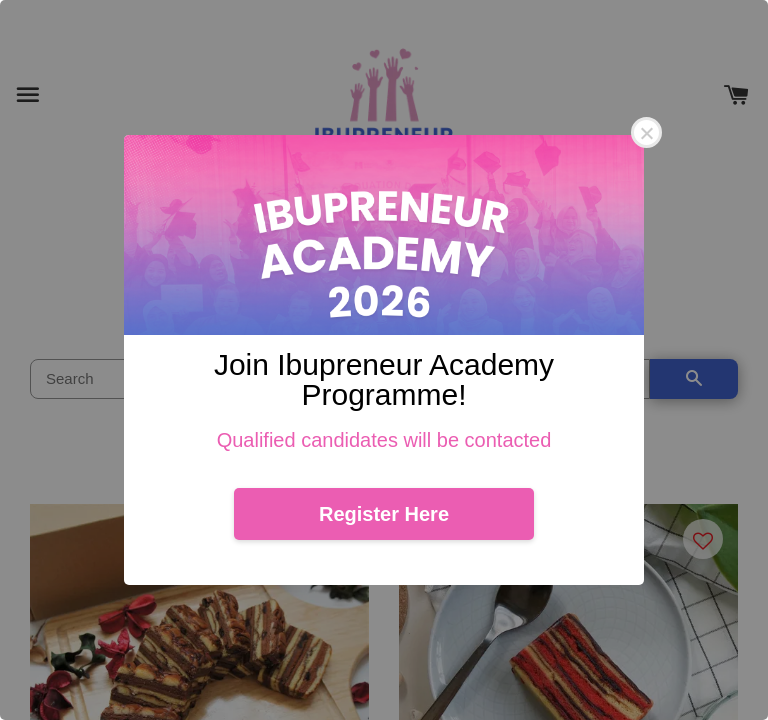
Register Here (384, 514)
